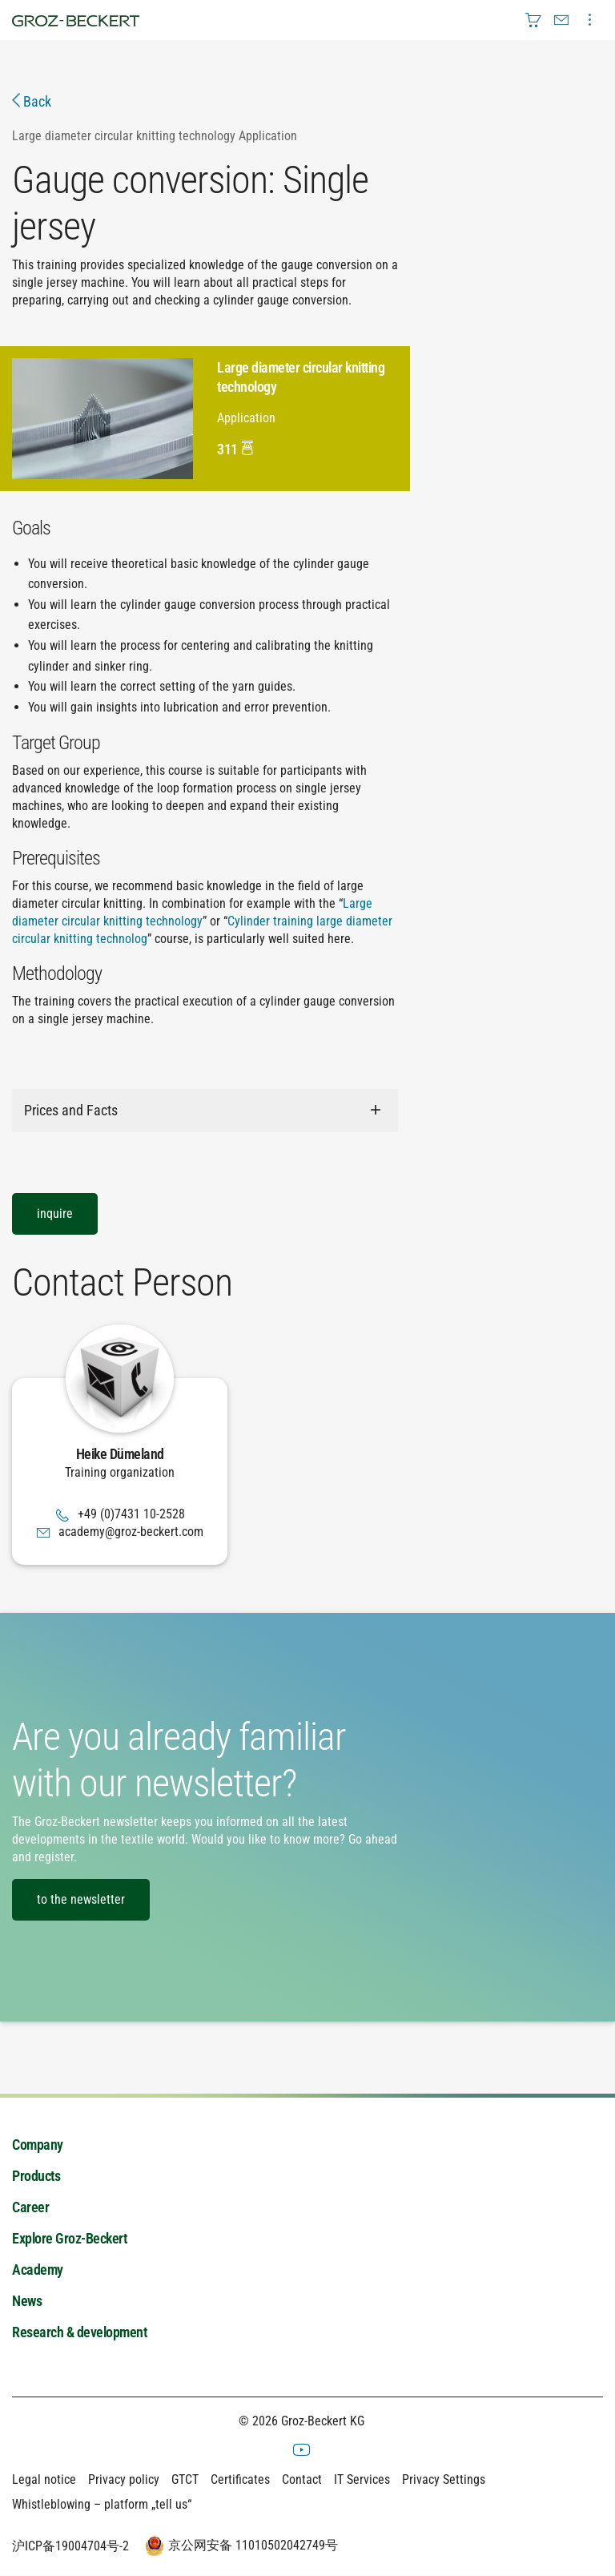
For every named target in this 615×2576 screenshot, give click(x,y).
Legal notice (44, 2479)
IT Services (362, 2479)
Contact (302, 2479)
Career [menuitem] (30, 2207)
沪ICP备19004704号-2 (70, 2546)
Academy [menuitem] (37, 2270)
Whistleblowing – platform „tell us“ (101, 2504)
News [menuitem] (27, 2301)
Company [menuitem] (37, 2145)
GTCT (185, 2479)
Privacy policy (123, 2479)
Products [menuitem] (36, 2176)
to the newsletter (81, 1899)
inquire (55, 1213)
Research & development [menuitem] (79, 2332)
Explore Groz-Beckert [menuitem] (69, 2239)
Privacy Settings (443, 2479)
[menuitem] (533, 20)
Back (31, 101)
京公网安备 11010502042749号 (239, 2546)
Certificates (240, 2479)
